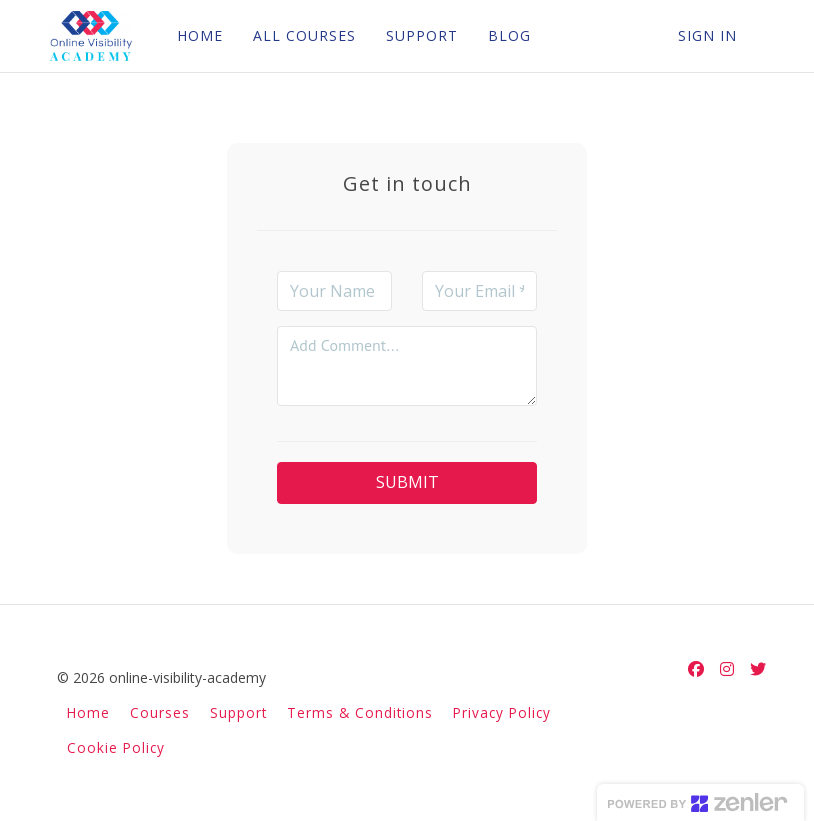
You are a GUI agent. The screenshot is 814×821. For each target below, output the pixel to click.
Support (238, 712)
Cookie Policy (116, 747)
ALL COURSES (301, 35)
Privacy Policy (502, 712)
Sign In (707, 35)
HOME (197, 35)
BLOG (506, 35)
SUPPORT (419, 35)
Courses (160, 712)
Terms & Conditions (360, 712)
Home (88, 712)
